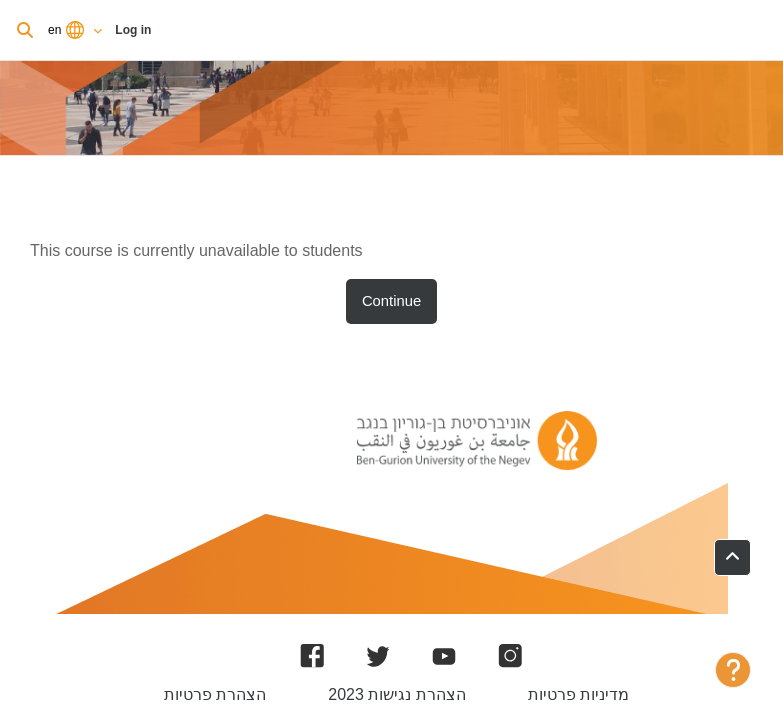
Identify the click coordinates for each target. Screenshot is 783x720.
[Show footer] (733, 670)
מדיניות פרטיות (578, 694)
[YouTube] (444, 656)
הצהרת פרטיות (215, 694)
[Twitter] (378, 656)
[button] (732, 557)
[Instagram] (510, 656)
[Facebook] (312, 656)
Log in (133, 30)
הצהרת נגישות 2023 (396, 694)
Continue (391, 301)
